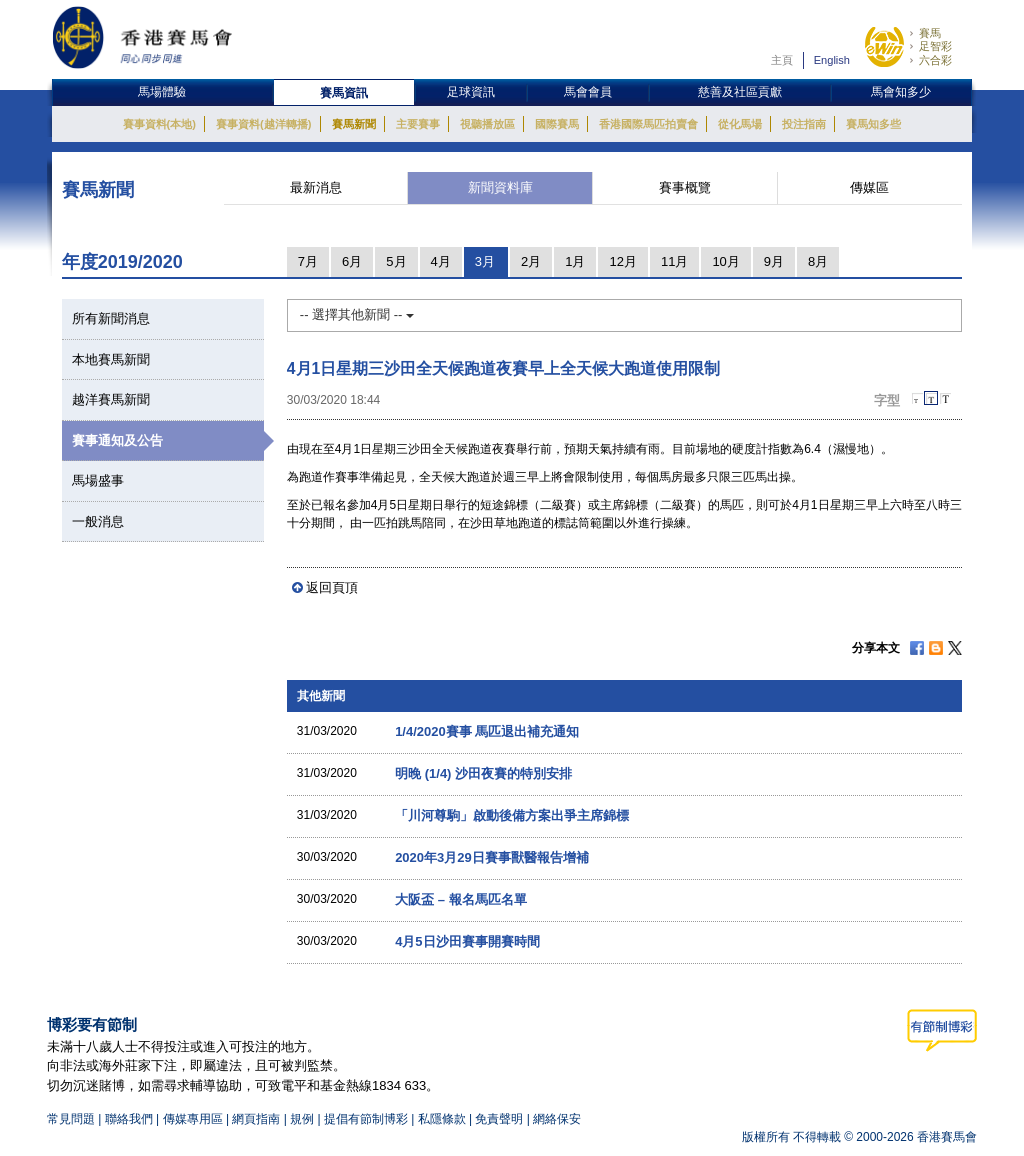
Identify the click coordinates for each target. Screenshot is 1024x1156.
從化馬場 (740, 124)
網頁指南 (256, 1119)
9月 (774, 261)
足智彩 (935, 46)
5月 (396, 261)
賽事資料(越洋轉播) (263, 124)
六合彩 (935, 60)
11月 (674, 261)
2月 (531, 261)
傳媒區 (869, 187)
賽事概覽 (685, 187)
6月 (352, 261)
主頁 (782, 60)
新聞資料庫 (500, 187)
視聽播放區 (487, 124)
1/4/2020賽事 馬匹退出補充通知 (487, 731)
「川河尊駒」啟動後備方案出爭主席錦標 (512, 815)
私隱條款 (442, 1119)
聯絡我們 (129, 1119)
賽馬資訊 (344, 93)
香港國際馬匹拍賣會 (648, 124)
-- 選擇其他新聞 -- (357, 314)
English (832, 60)
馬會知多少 (901, 92)
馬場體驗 (162, 92)
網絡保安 (557, 1119)
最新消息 (316, 187)
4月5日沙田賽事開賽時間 (467, 941)
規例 (303, 1119)
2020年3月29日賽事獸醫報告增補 (492, 857)
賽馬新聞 (354, 124)
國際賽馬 (557, 124)
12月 (622, 261)
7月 (308, 261)
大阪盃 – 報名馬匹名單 (460, 899)
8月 (818, 261)
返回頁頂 (332, 587)
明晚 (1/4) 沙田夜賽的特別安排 (483, 773)
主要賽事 (418, 124)
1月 (575, 261)
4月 (441, 261)
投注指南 (804, 124)
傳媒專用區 (193, 1119)
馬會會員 (588, 92)
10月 (725, 261)
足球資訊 (471, 92)
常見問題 (71, 1119)
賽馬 (930, 33)
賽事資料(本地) (159, 124)
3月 (485, 261)
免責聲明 (499, 1119)
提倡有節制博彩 (366, 1119)
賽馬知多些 (873, 124)
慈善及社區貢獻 (740, 92)
